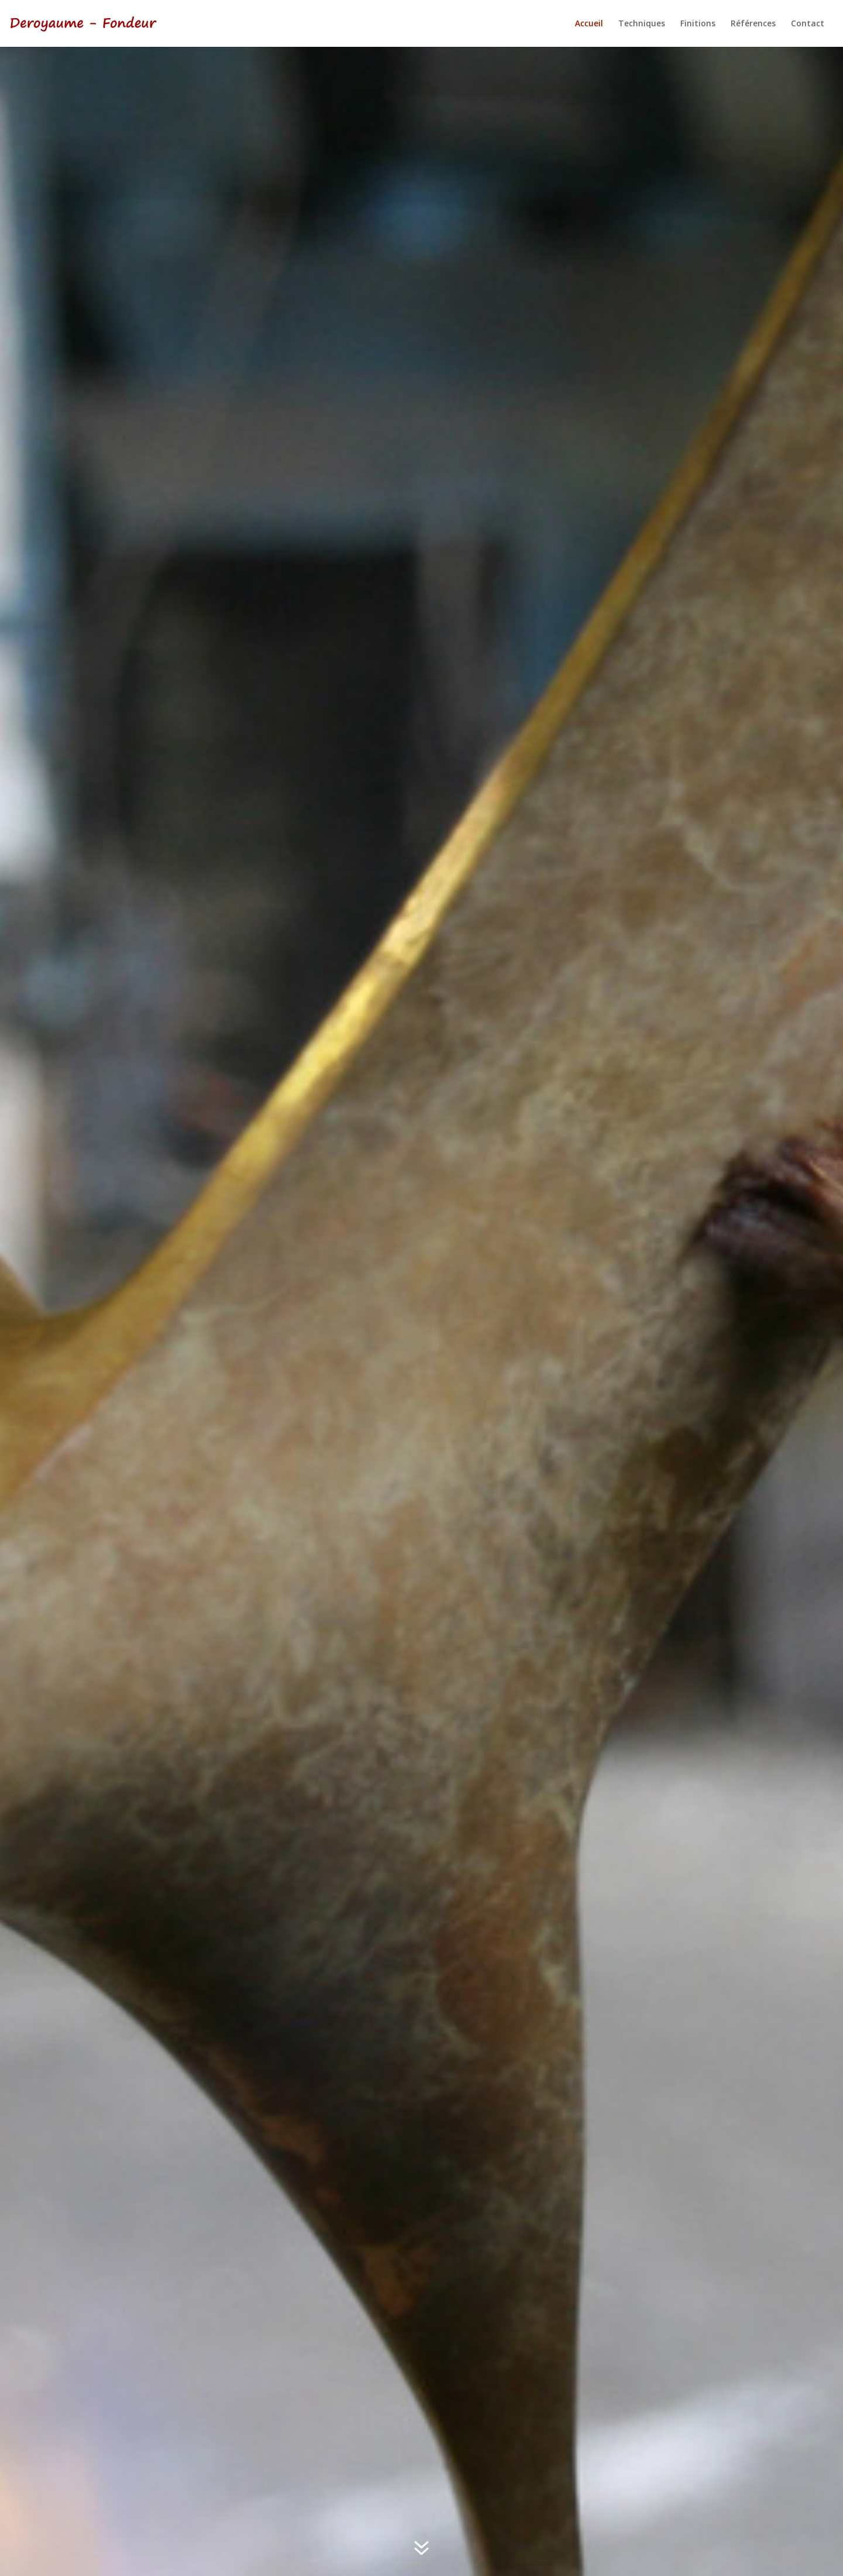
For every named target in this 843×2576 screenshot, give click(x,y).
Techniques (641, 24)
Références (753, 24)
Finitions (697, 24)
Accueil (589, 24)
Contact (807, 24)
